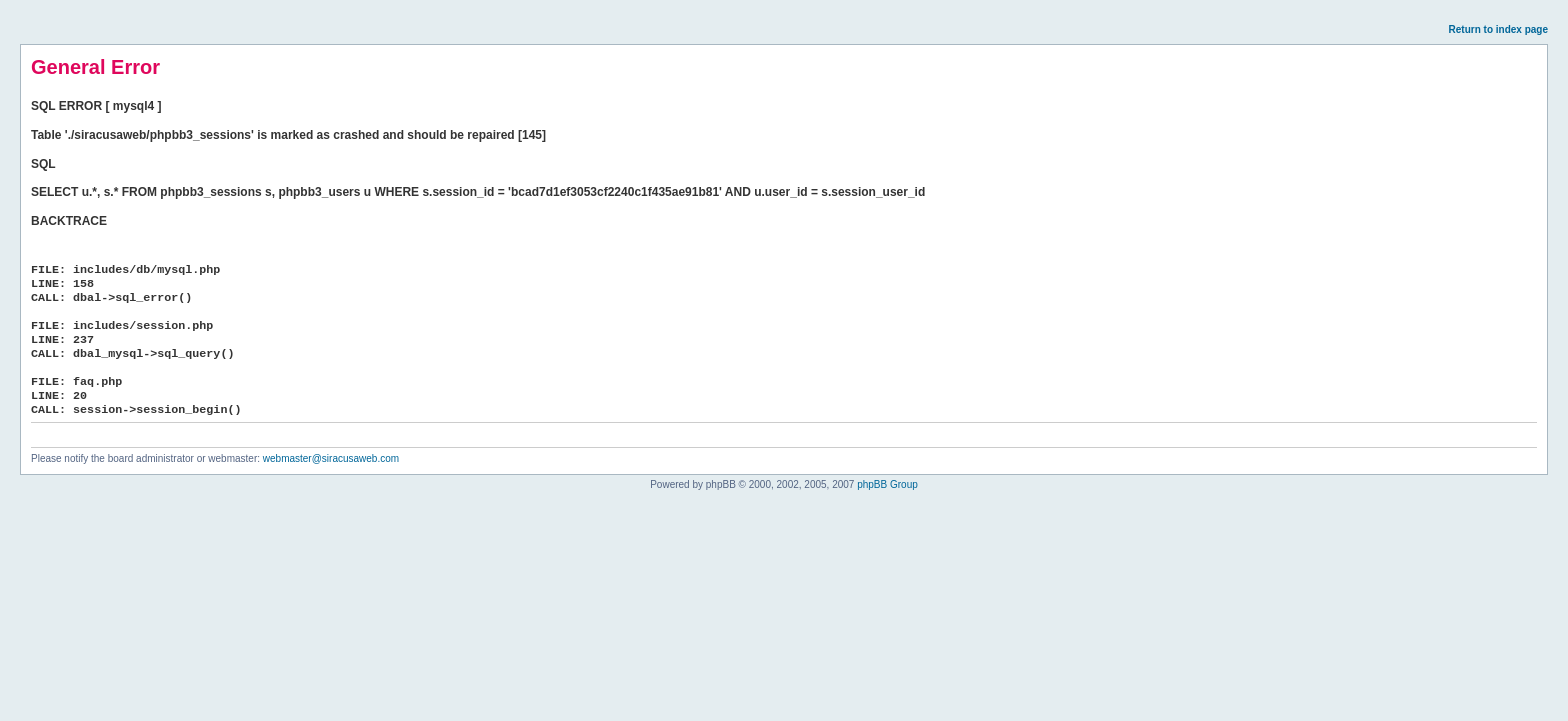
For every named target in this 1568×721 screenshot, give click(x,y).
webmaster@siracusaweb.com (331, 458)
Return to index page (1498, 29)
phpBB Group (887, 484)
